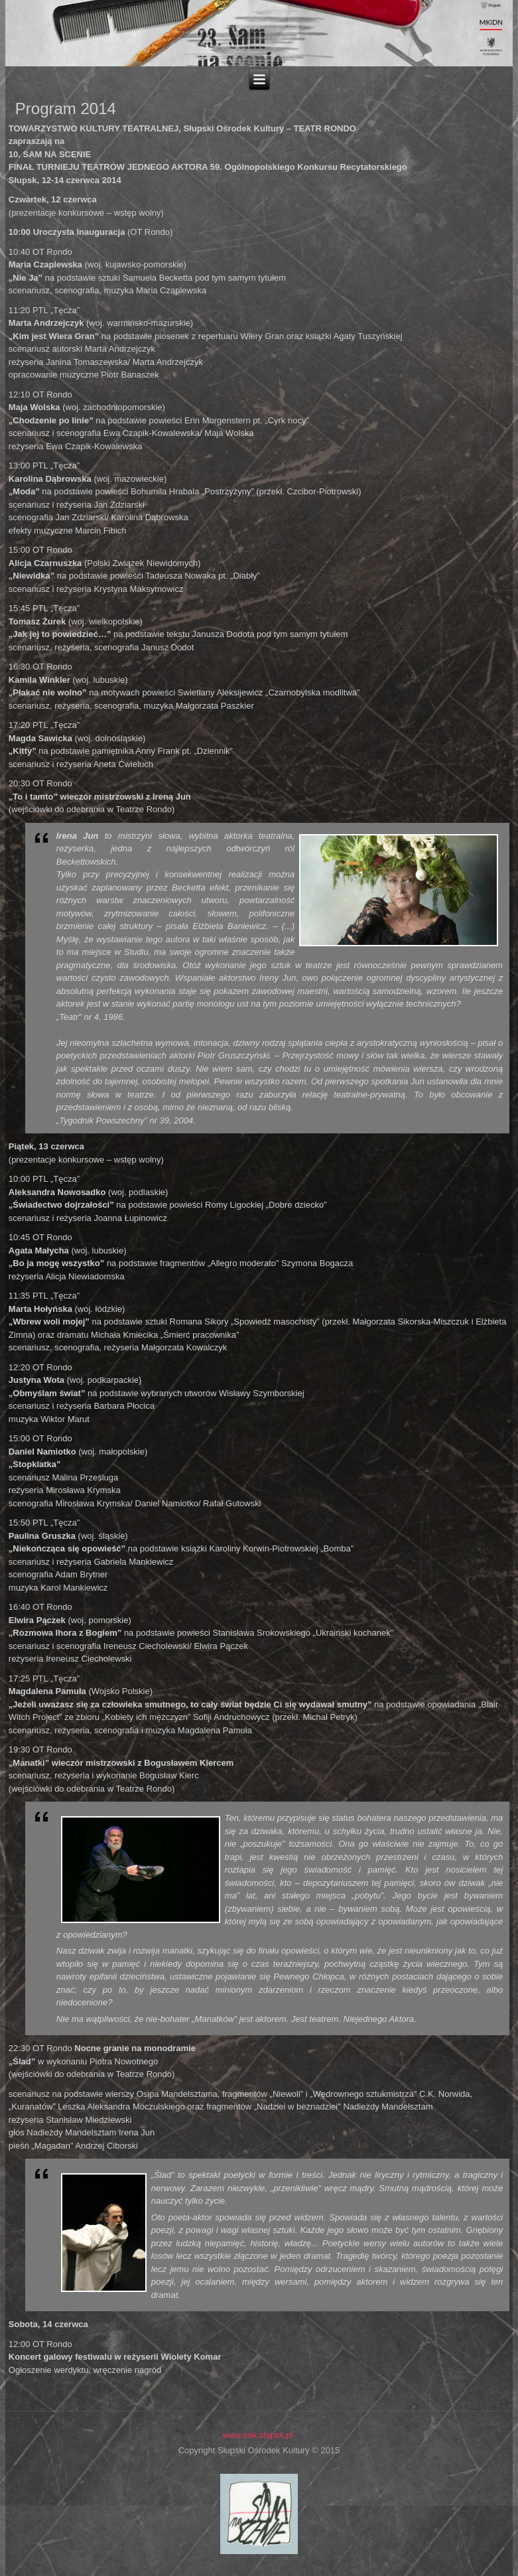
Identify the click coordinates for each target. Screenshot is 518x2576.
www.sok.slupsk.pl (257, 2435)
